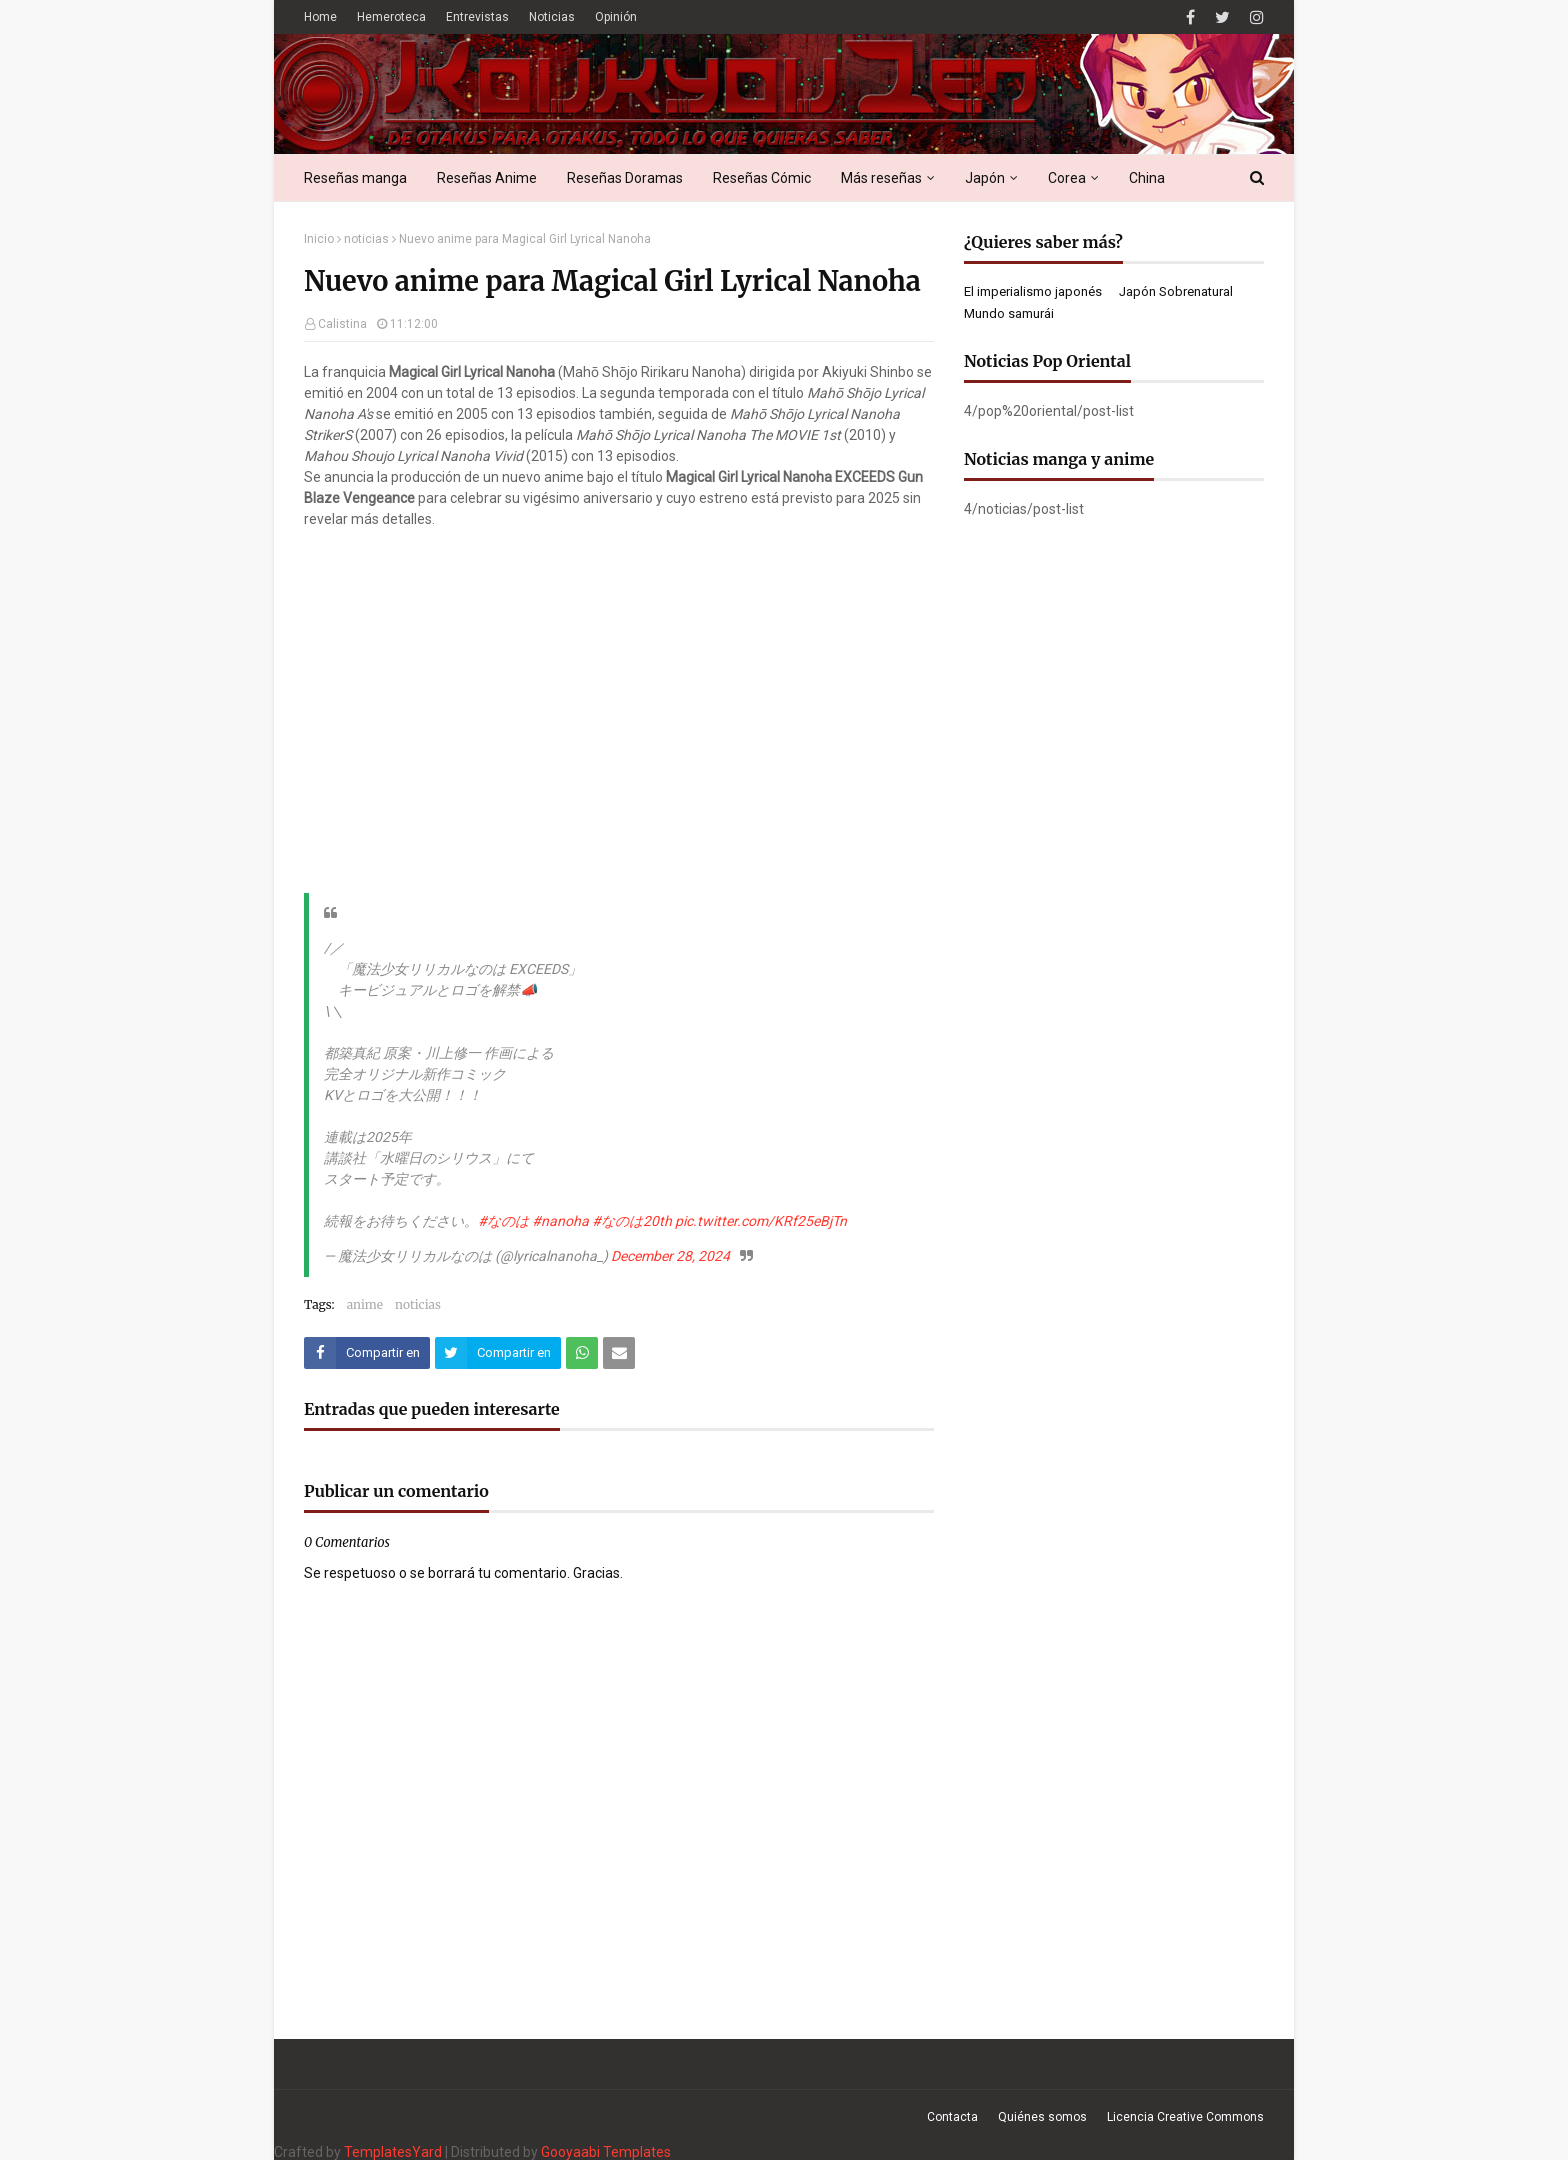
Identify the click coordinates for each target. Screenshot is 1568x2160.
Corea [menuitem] (1067, 178)
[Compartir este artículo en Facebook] (367, 1353)
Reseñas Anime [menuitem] (487, 178)
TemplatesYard (393, 2152)
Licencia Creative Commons (1185, 2117)
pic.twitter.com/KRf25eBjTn (761, 1221)
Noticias (552, 17)
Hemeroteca (391, 17)
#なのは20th (632, 1221)
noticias (366, 239)
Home (320, 17)
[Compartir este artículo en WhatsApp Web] (582, 1353)
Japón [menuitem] (985, 178)
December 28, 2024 (670, 1256)
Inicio (319, 239)
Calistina (342, 324)
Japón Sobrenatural (1176, 291)
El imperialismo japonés (1033, 291)
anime (365, 1304)
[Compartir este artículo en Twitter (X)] (498, 1353)
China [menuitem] (1147, 178)
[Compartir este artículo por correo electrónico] (619, 1353)
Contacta (952, 2117)
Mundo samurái (1009, 313)
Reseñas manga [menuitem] (355, 178)
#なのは (503, 1221)
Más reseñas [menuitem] (881, 178)
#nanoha (560, 1221)
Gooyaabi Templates (606, 2152)
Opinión (616, 17)
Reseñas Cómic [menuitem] (762, 178)
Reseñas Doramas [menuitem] (625, 178)
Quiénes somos (1042, 2117)
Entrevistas (477, 17)
